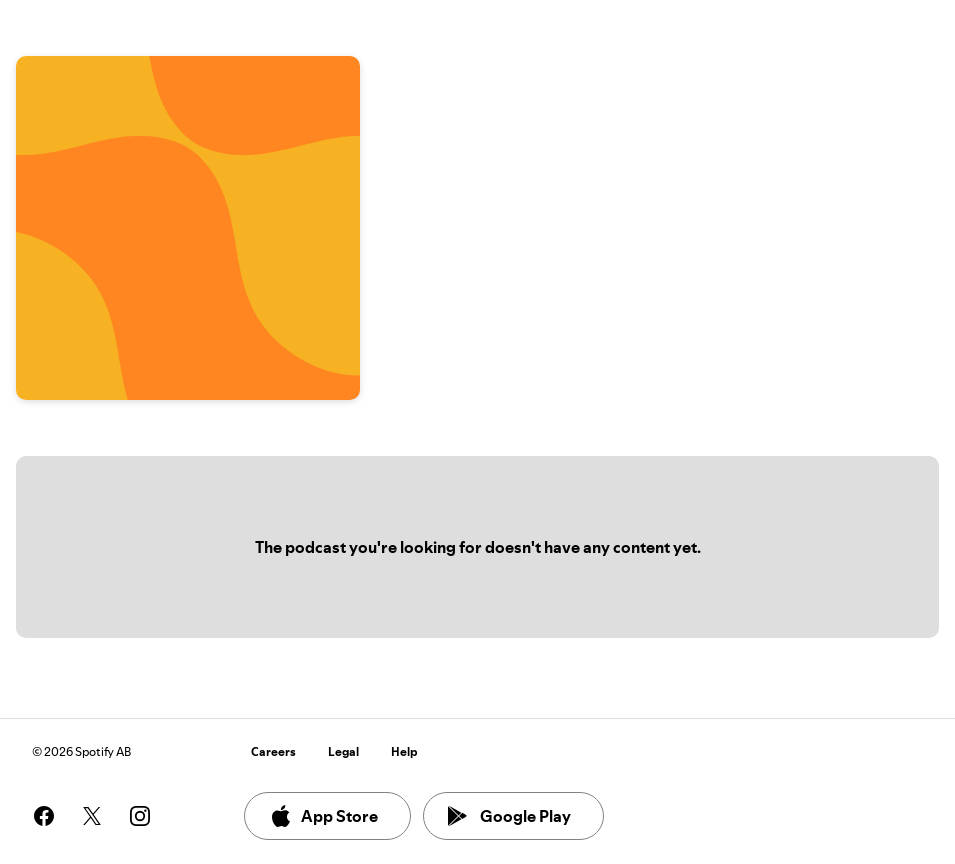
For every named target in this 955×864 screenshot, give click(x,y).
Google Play (509, 816)
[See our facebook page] (44, 816)
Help (404, 751)
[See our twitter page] (92, 816)
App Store (323, 816)
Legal (343, 751)
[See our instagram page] (140, 816)
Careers (273, 751)
